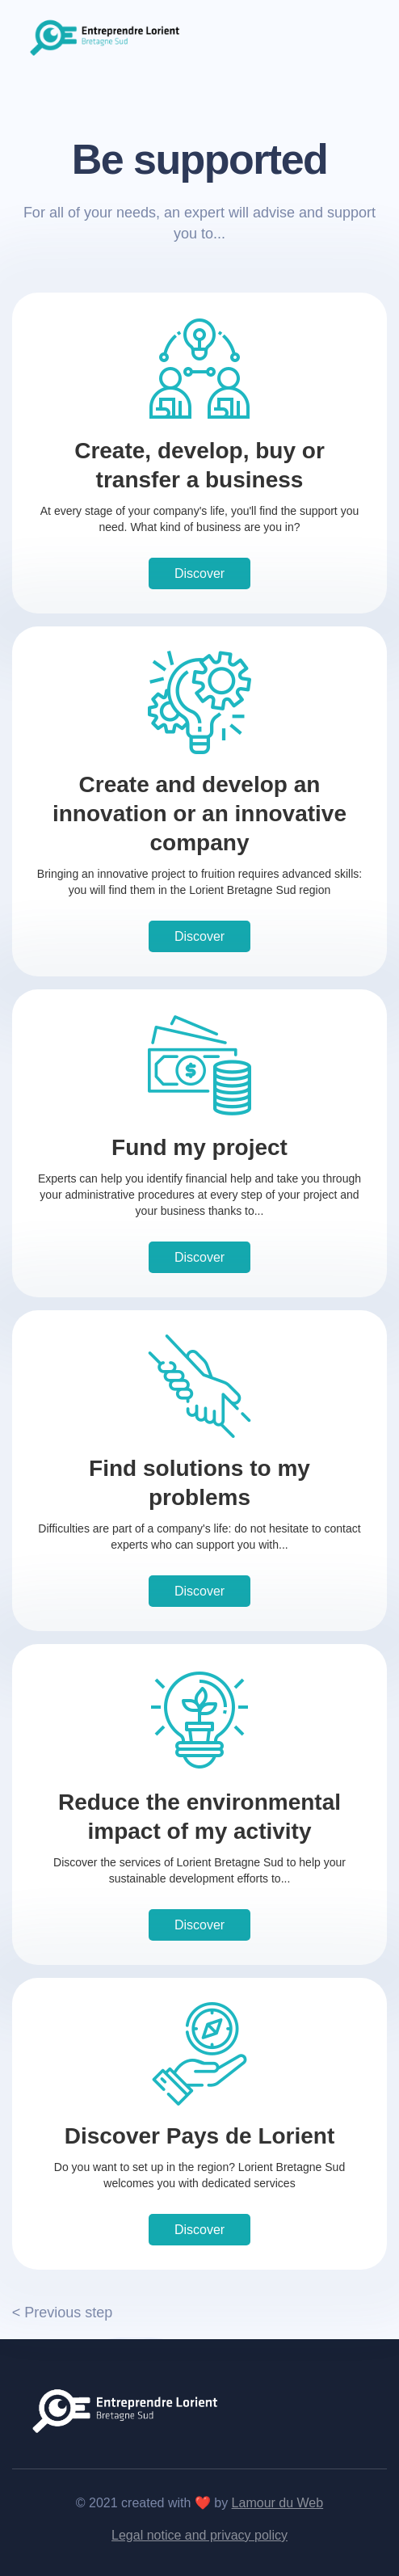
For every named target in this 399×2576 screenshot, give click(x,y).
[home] (106, 36)
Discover (199, 573)
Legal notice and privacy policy (199, 2535)
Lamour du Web (278, 2503)
